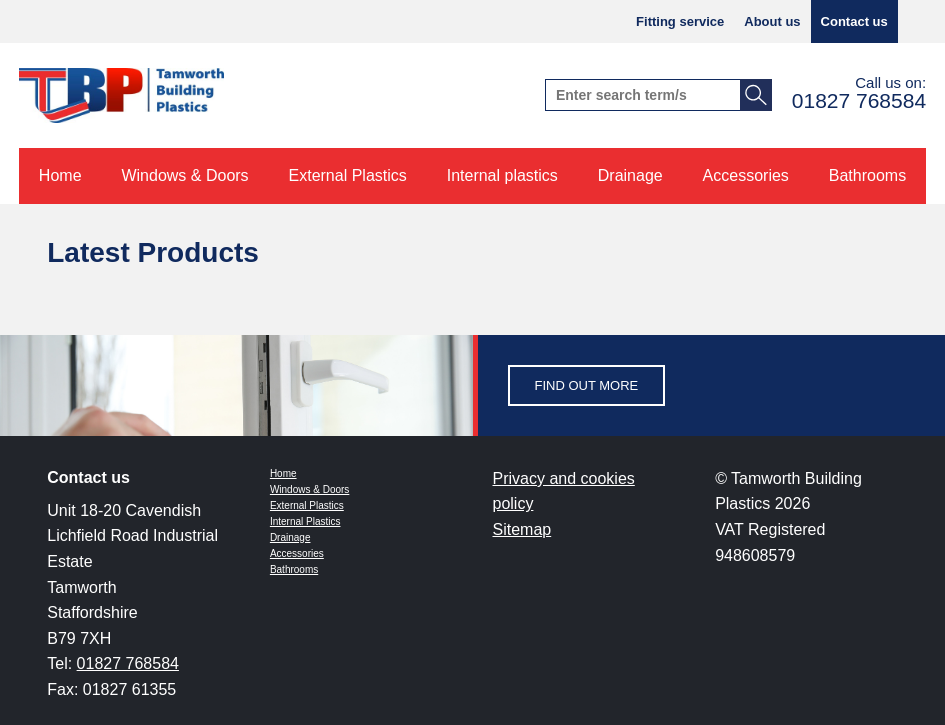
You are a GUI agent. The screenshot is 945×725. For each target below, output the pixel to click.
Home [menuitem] (60, 175)
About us (772, 21)
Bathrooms (294, 569)
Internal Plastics (305, 521)
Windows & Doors (309, 489)
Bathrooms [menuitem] (867, 175)
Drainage (290, 537)
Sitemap (522, 529)
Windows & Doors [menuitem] (184, 175)
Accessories (297, 553)
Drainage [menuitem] (630, 175)
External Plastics (307, 505)
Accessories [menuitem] (746, 175)
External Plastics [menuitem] (348, 175)
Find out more (587, 385)
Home (283, 473)
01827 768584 (859, 100)
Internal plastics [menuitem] (502, 175)
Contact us (854, 21)
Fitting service (680, 21)
